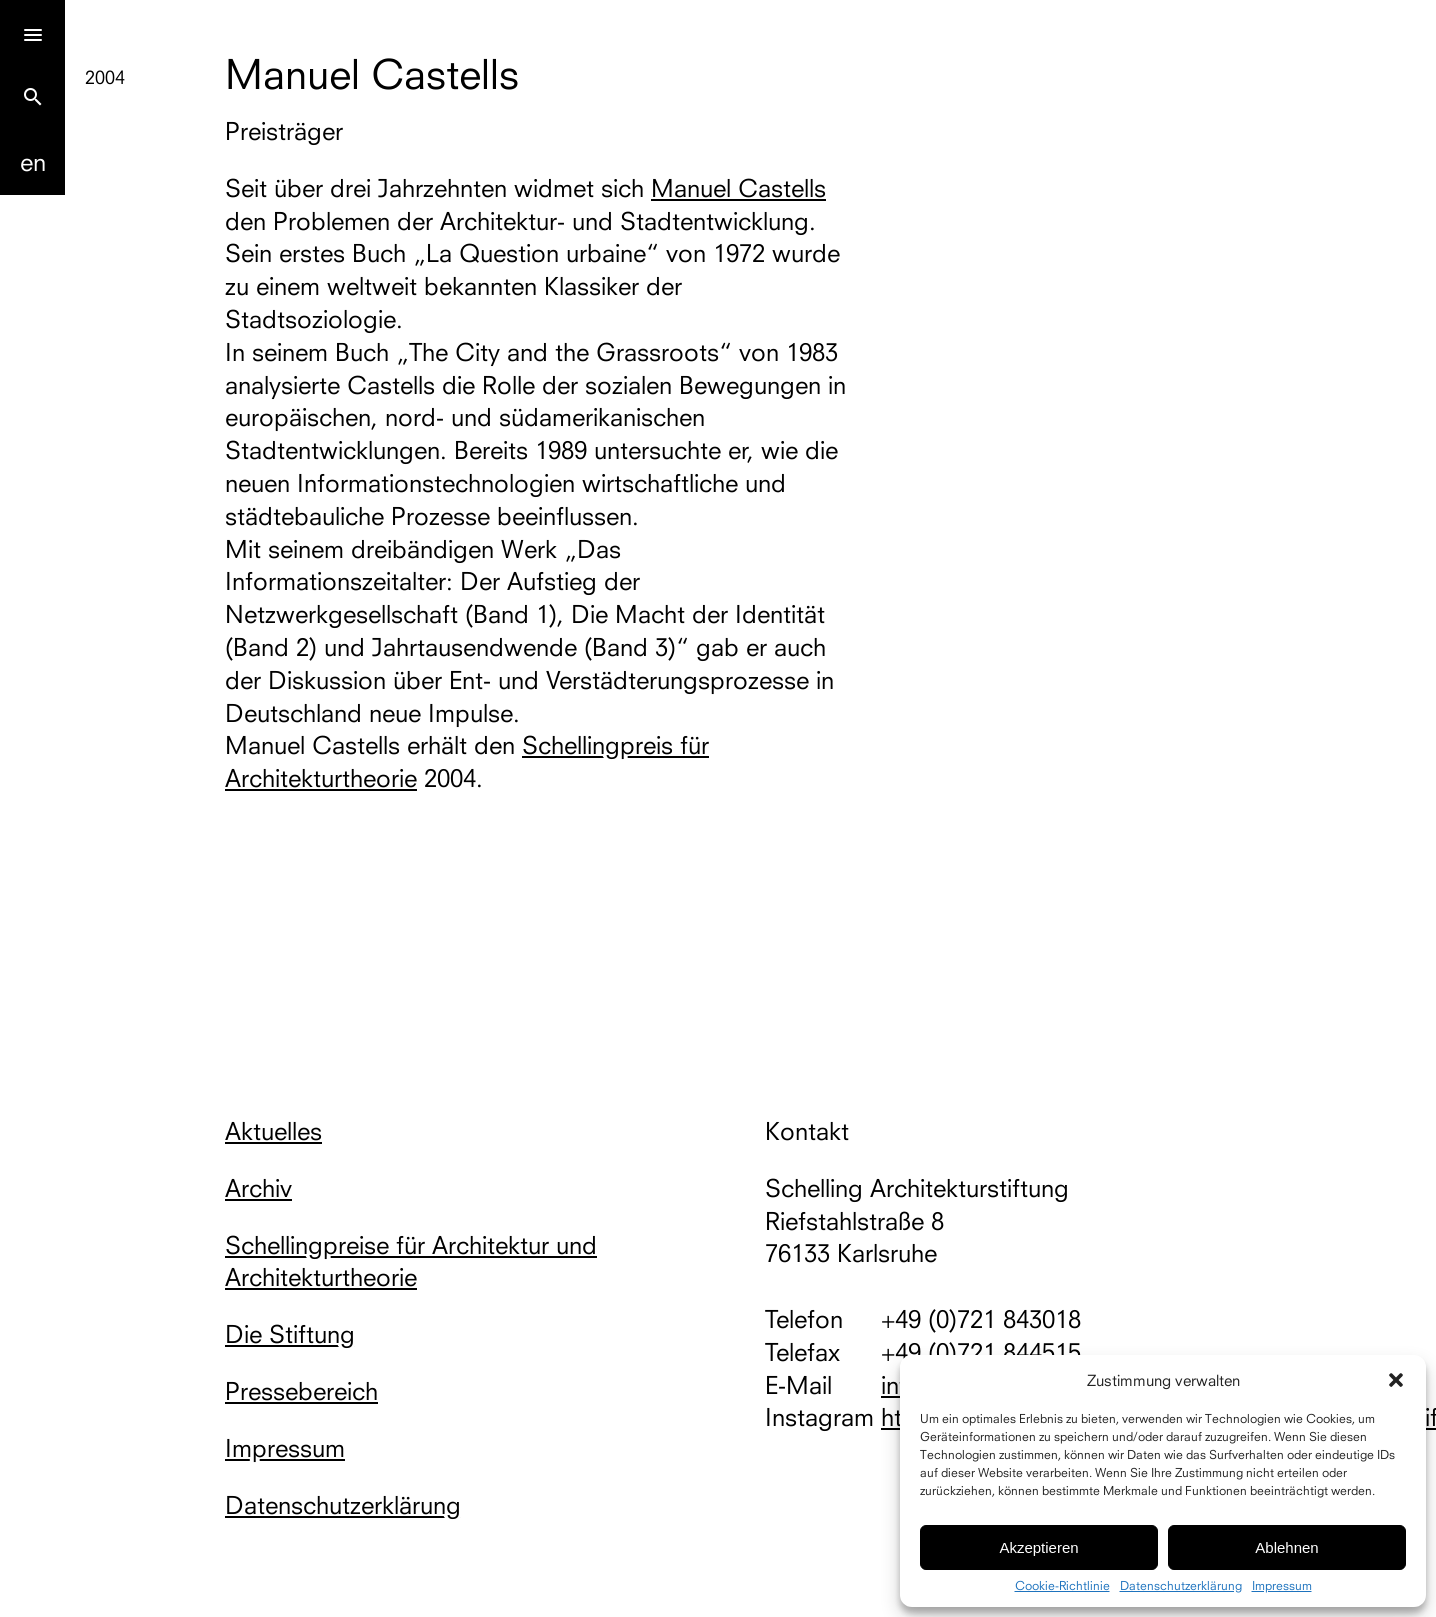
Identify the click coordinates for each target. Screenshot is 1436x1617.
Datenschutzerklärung (1181, 1586)
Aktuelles (273, 1131)
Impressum (1282, 1586)
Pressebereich (301, 1391)
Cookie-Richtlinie (1062, 1586)
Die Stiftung (290, 1334)
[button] (1396, 1380)
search (33, 97)
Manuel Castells (738, 188)
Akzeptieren (1038, 1547)
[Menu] (32, 32)
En (33, 162)
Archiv (258, 1188)
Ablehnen (1286, 1547)
